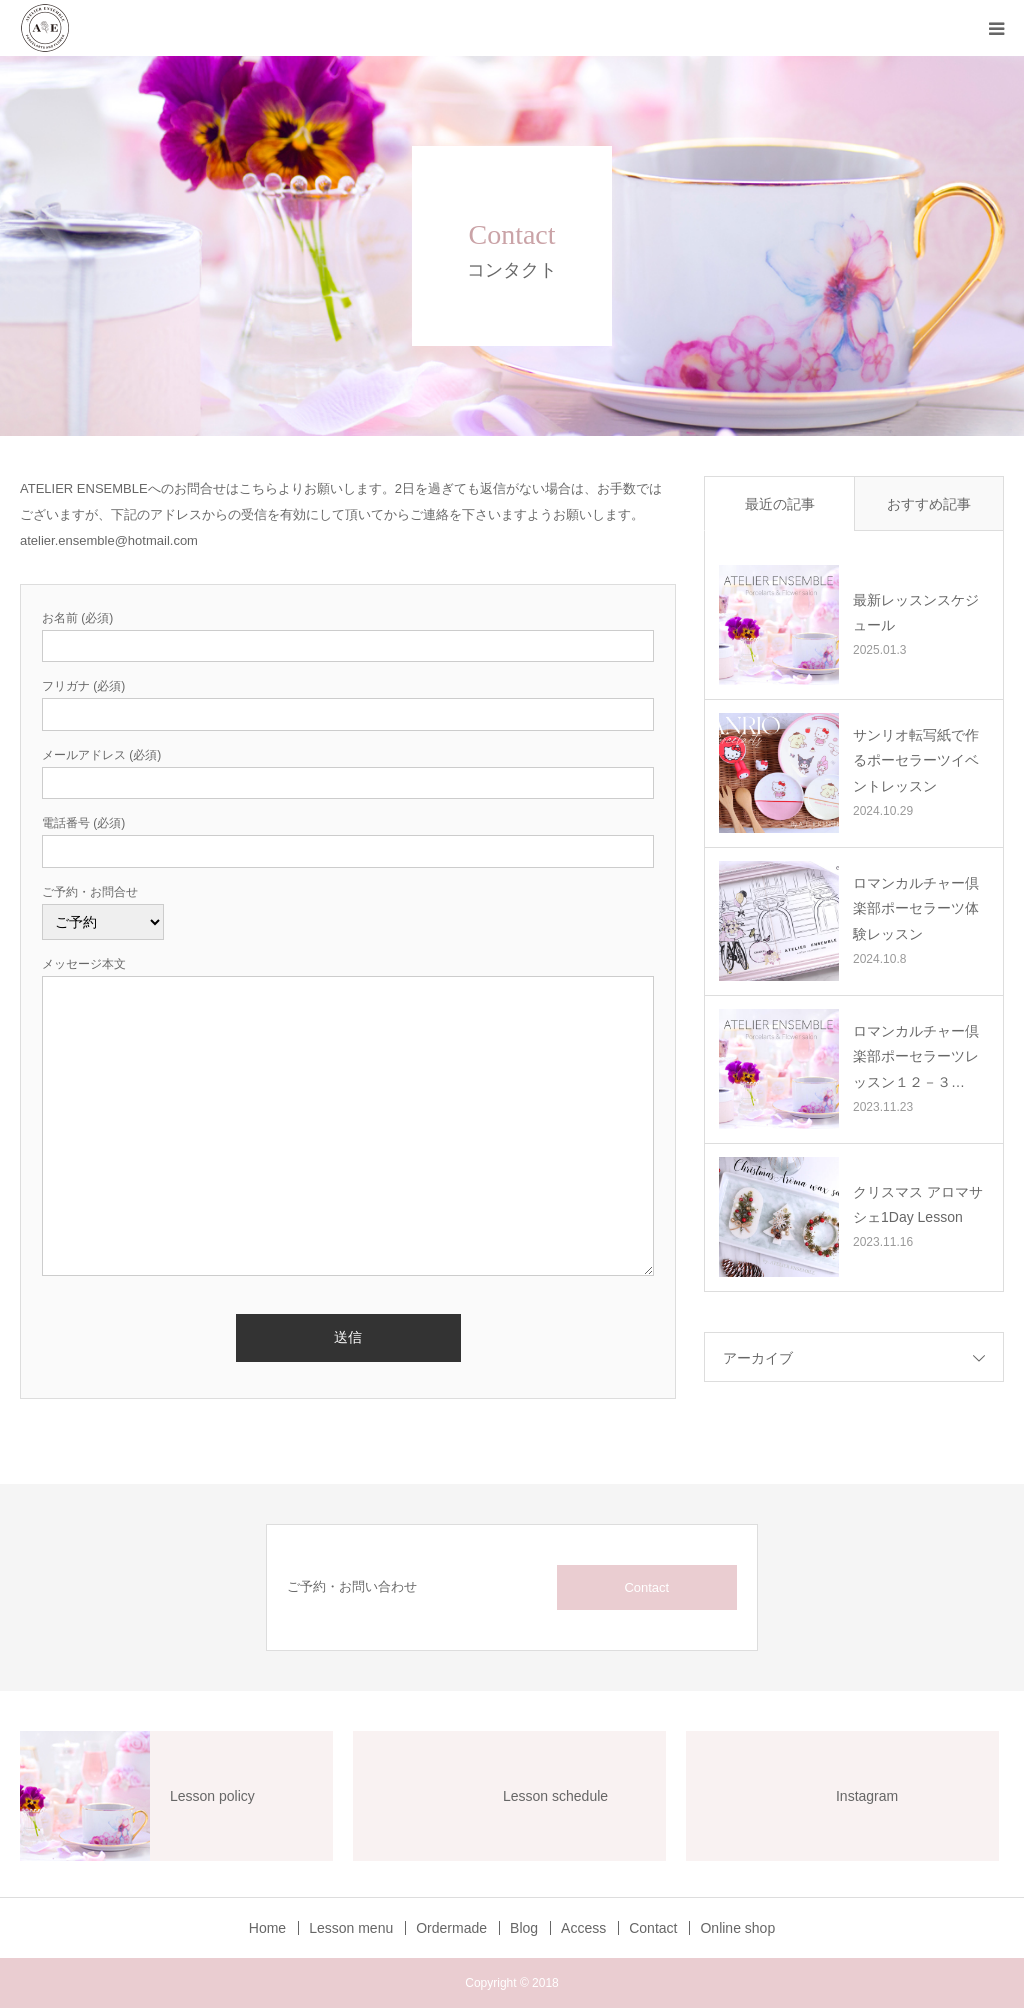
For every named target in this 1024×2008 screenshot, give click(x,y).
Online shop (737, 1928)
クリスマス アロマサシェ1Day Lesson (918, 1204)
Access (583, 1928)
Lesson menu (351, 1928)
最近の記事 (780, 504)
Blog (524, 1928)
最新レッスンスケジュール (916, 612)
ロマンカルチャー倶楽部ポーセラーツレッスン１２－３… (916, 1056)
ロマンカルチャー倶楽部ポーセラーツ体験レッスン (916, 908)
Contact (646, 1587)
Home (267, 1928)
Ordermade (451, 1928)
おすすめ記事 (929, 504)
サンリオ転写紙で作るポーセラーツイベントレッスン (916, 760)
